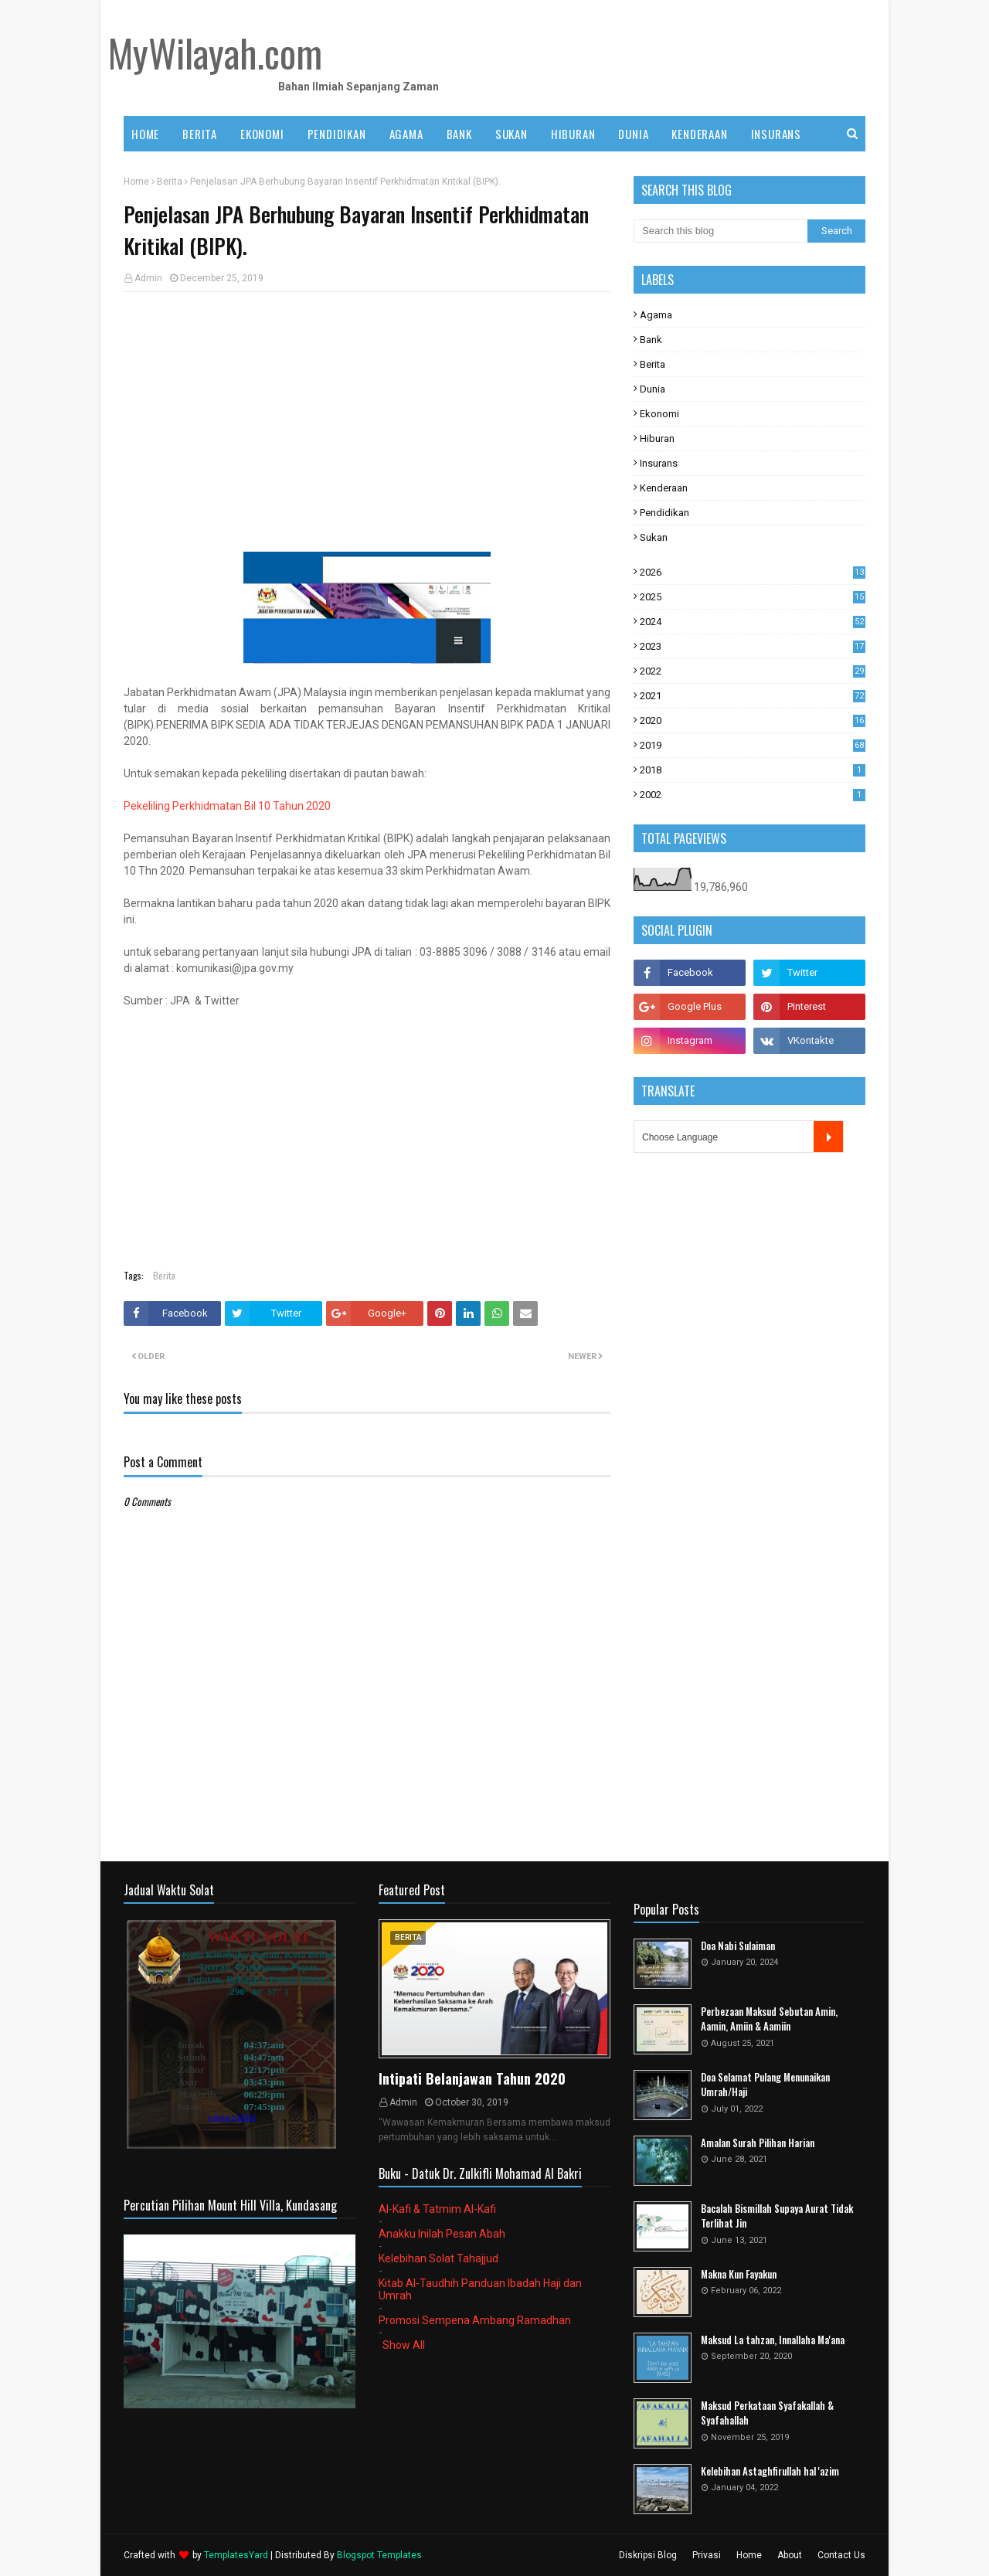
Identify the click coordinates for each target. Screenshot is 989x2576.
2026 (752, 572)
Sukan (654, 537)
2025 (752, 597)
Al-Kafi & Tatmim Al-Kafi (437, 2209)
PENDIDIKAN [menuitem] (337, 133)
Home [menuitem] (145, 133)
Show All (403, 2345)
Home (136, 181)
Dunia (652, 389)
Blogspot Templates (379, 2555)
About (789, 2555)
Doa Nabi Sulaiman (738, 1946)
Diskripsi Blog (648, 2555)
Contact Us (841, 2555)
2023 (752, 646)
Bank (651, 339)
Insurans (659, 463)
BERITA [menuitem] (199, 133)
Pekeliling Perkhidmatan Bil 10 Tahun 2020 (227, 806)
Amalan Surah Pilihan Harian (757, 2143)
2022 (752, 671)
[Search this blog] (720, 231)
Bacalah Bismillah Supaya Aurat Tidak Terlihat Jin (777, 2216)
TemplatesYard (236, 2555)
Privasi (706, 2555)
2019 (752, 745)
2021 (752, 696)
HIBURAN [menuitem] (573, 133)
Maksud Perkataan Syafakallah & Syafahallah (767, 2413)
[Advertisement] (367, 416)
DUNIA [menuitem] (633, 133)
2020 (752, 720)
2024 (752, 621)
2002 (752, 794)
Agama (656, 315)
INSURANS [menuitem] (776, 133)
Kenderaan (664, 488)
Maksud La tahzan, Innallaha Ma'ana (773, 2340)
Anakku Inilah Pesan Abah (442, 2234)
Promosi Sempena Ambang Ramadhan (475, 2320)
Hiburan (657, 438)
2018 (752, 770)
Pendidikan (664, 512)
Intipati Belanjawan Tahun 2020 (472, 2078)
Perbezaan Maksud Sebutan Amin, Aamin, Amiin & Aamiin (769, 2019)
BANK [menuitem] (459, 133)
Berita (169, 181)
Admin (148, 278)
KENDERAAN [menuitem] (699, 133)
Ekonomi (659, 414)
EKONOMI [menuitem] (262, 133)
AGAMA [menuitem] (406, 133)
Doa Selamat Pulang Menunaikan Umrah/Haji (765, 2085)
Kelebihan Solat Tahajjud (438, 2258)
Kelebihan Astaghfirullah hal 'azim (770, 2471)
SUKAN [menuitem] (511, 133)
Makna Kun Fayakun (739, 2274)
